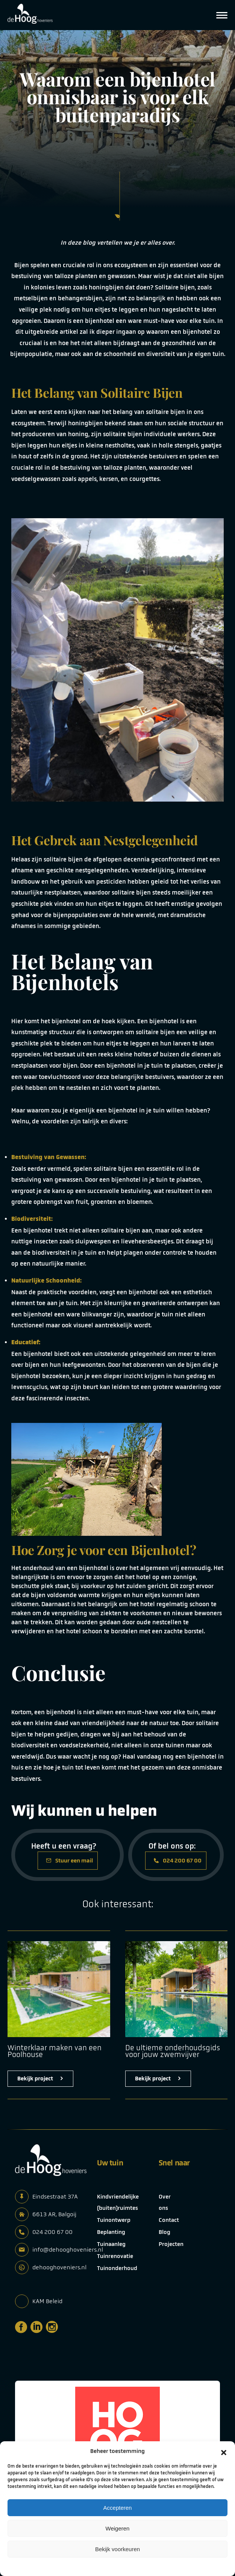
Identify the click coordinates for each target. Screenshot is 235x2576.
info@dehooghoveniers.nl (67, 2249)
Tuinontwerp (113, 2220)
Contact (169, 2220)
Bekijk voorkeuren (117, 2549)
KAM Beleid (47, 2301)
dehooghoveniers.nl (59, 2267)
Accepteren (117, 2507)
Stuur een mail (69, 1860)
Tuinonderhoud (117, 2268)
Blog (164, 2232)
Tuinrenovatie (115, 2256)
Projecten (171, 2244)
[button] (223, 2451)
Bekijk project (40, 2078)
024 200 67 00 (178, 1860)
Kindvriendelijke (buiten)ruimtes (118, 2202)
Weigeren (118, 2528)
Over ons (165, 2202)
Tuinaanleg (111, 2244)
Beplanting (111, 2232)
